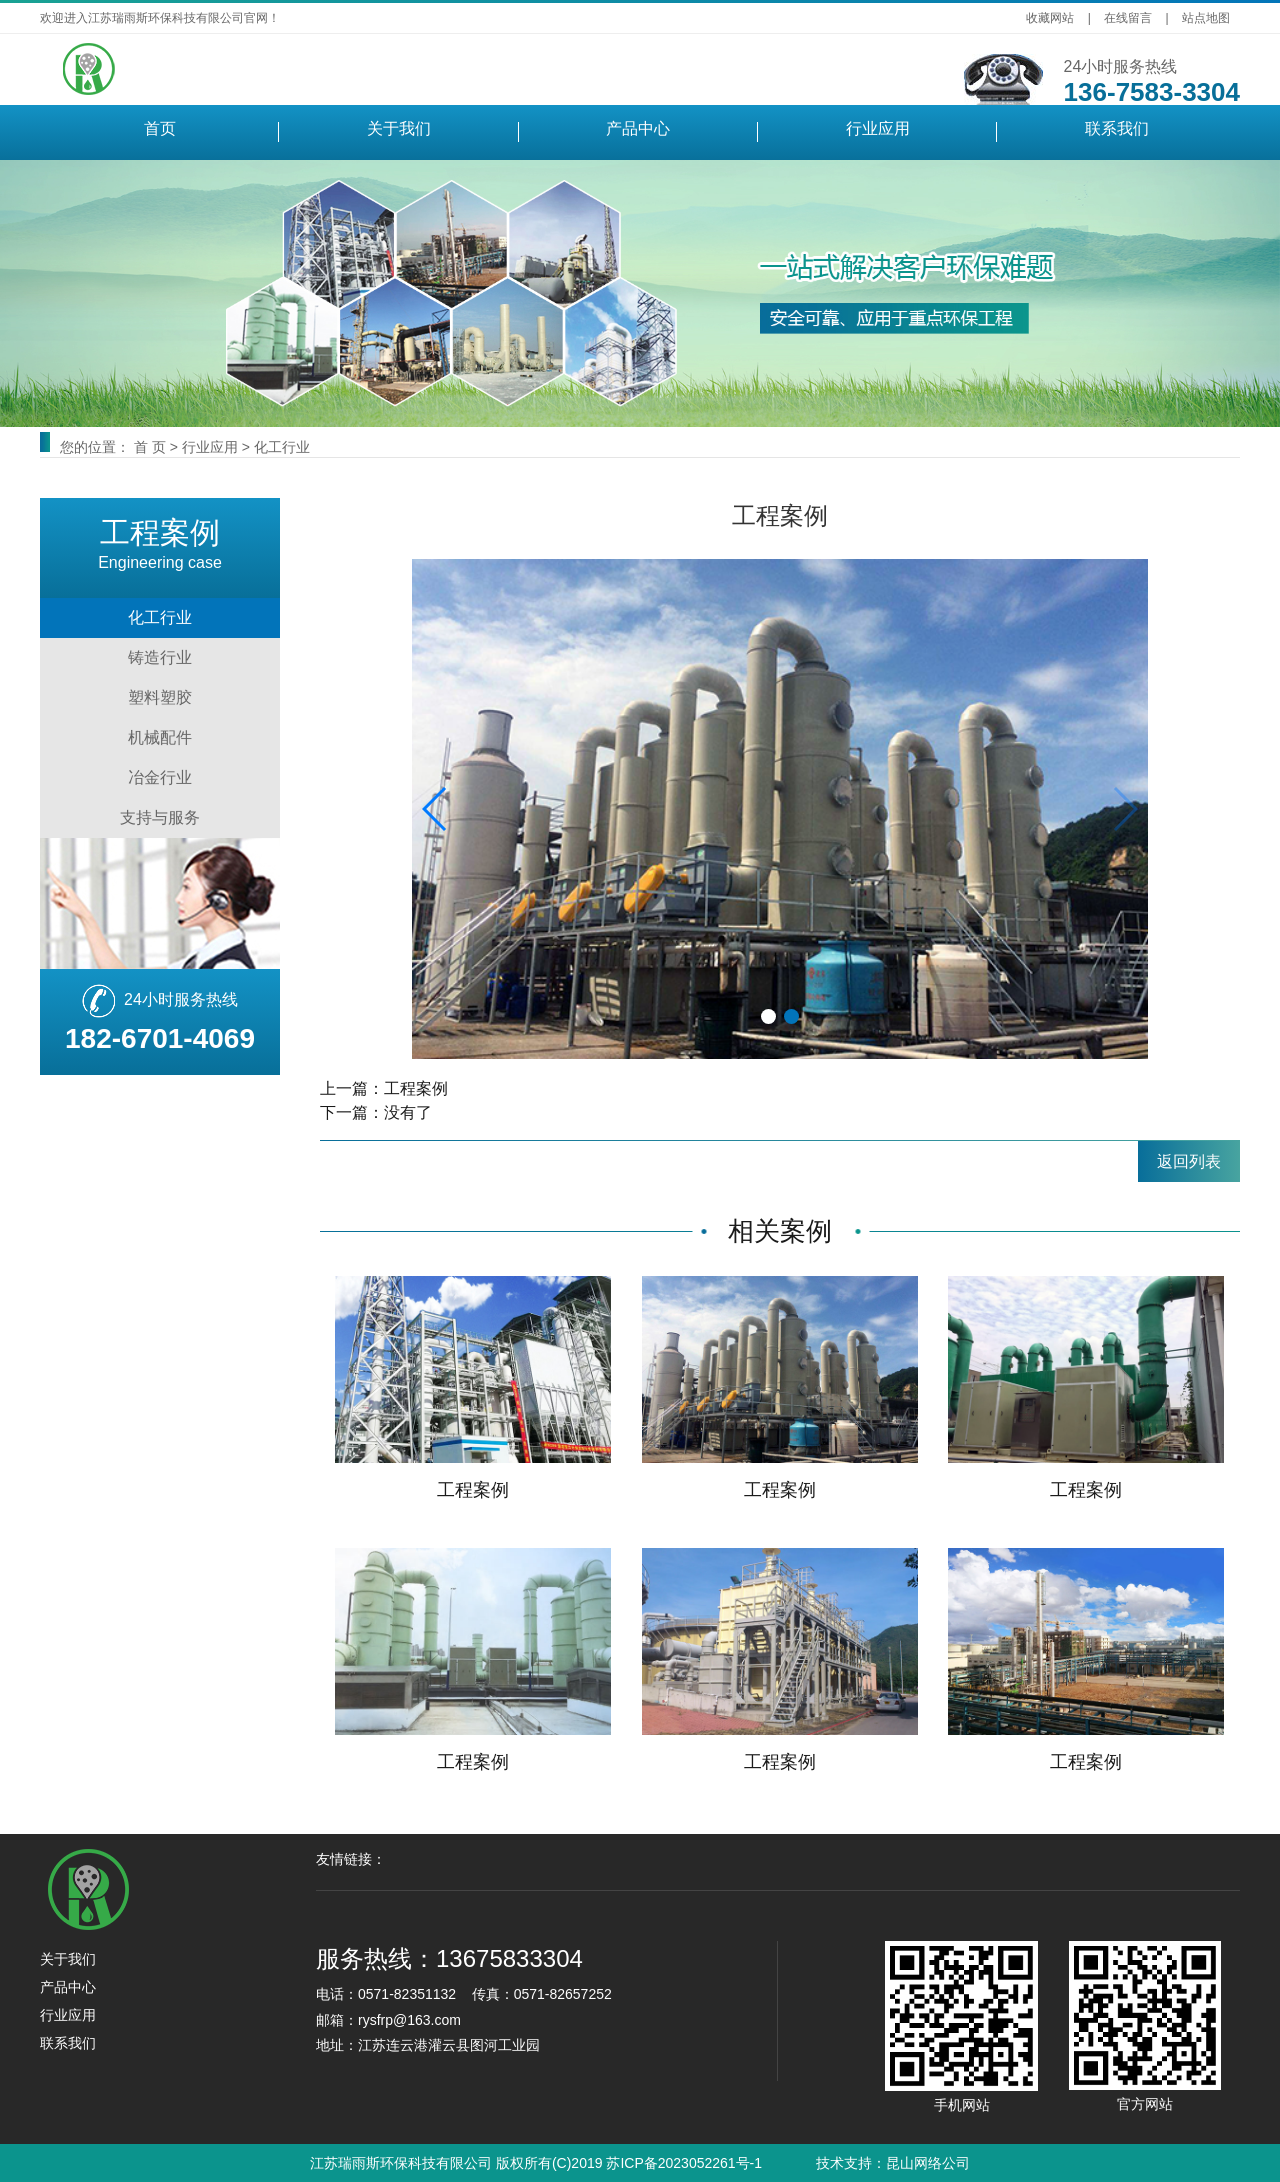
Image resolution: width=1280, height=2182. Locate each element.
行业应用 (878, 128)
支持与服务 (160, 817)
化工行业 (282, 447)
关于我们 (399, 128)
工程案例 (416, 1088)
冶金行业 (160, 777)
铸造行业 (160, 657)
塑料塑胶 (160, 697)
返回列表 (1189, 1161)
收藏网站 (1050, 18)
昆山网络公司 (928, 2163)
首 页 (150, 447)
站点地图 (1206, 18)
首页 (160, 128)
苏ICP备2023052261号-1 (684, 2163)
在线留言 (1128, 18)
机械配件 (160, 737)
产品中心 (638, 128)
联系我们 (1117, 128)
